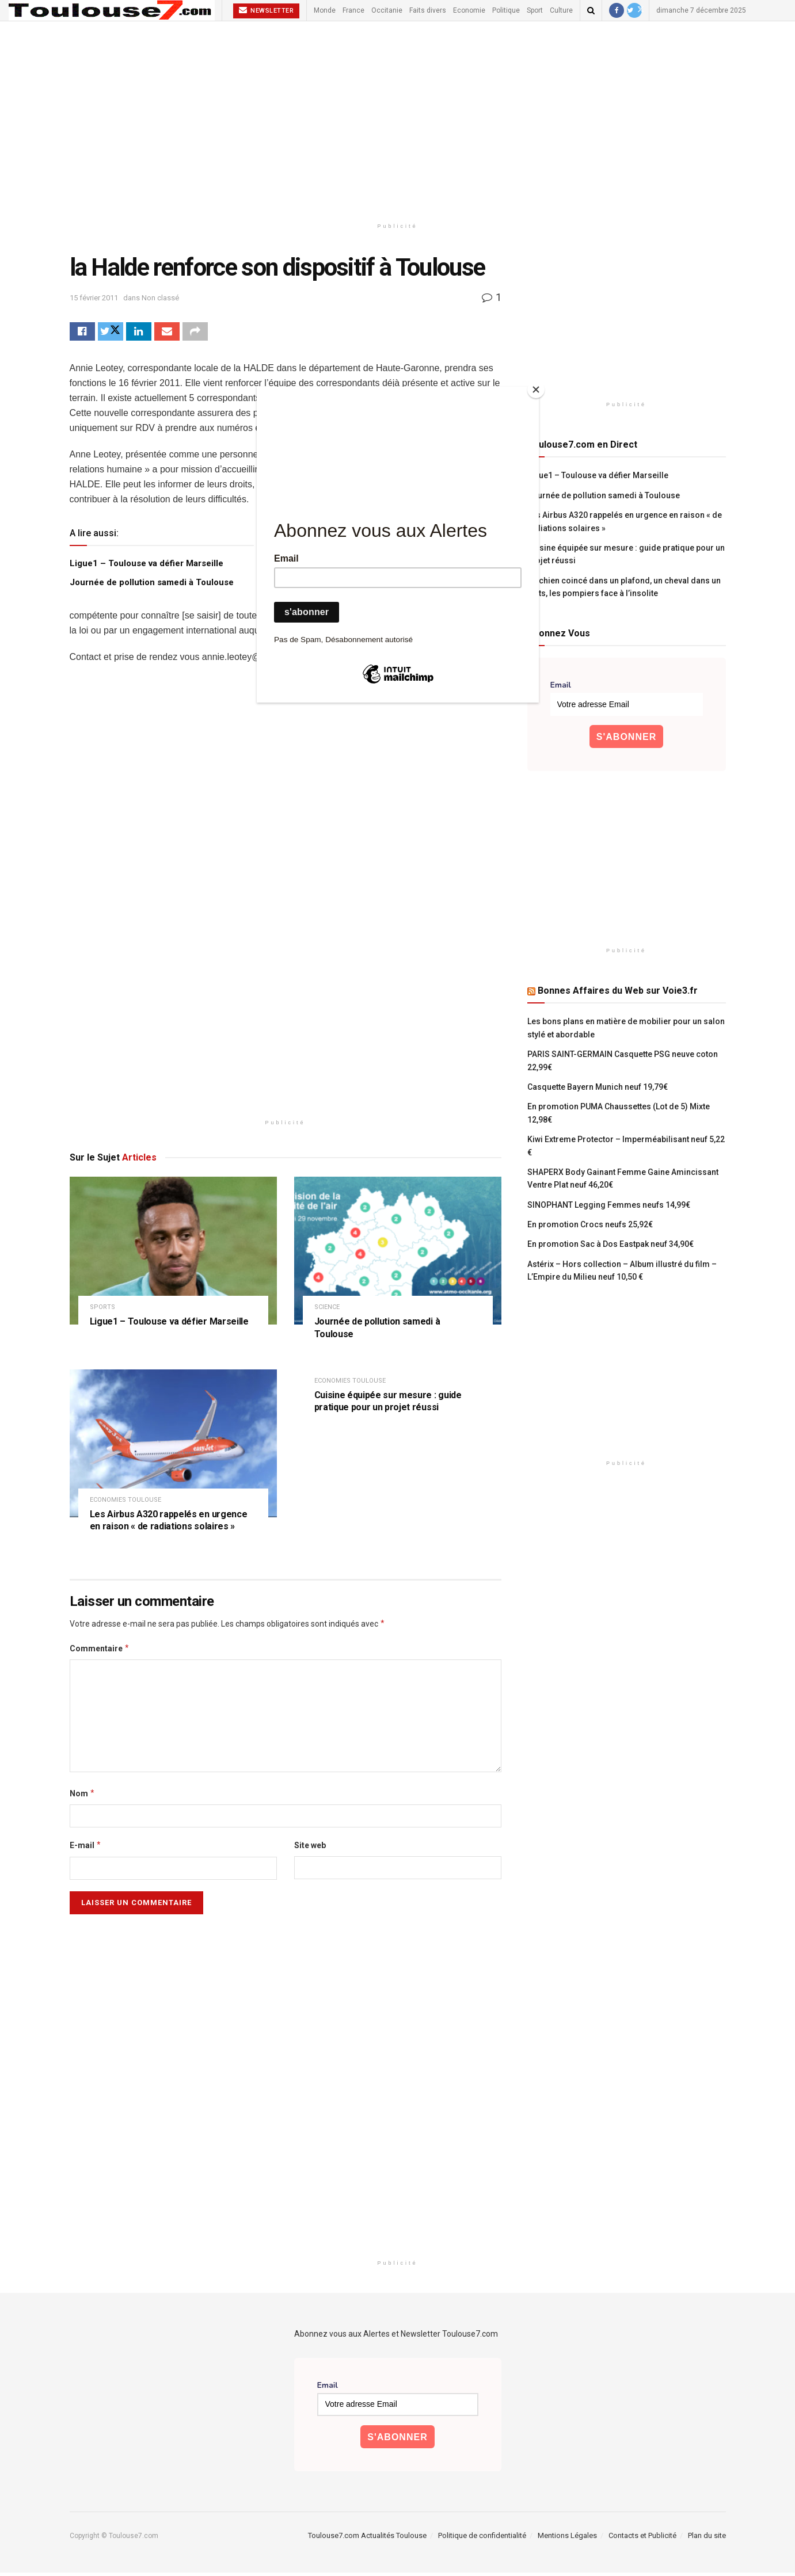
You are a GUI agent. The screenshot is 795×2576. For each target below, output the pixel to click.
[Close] (536, 389)
